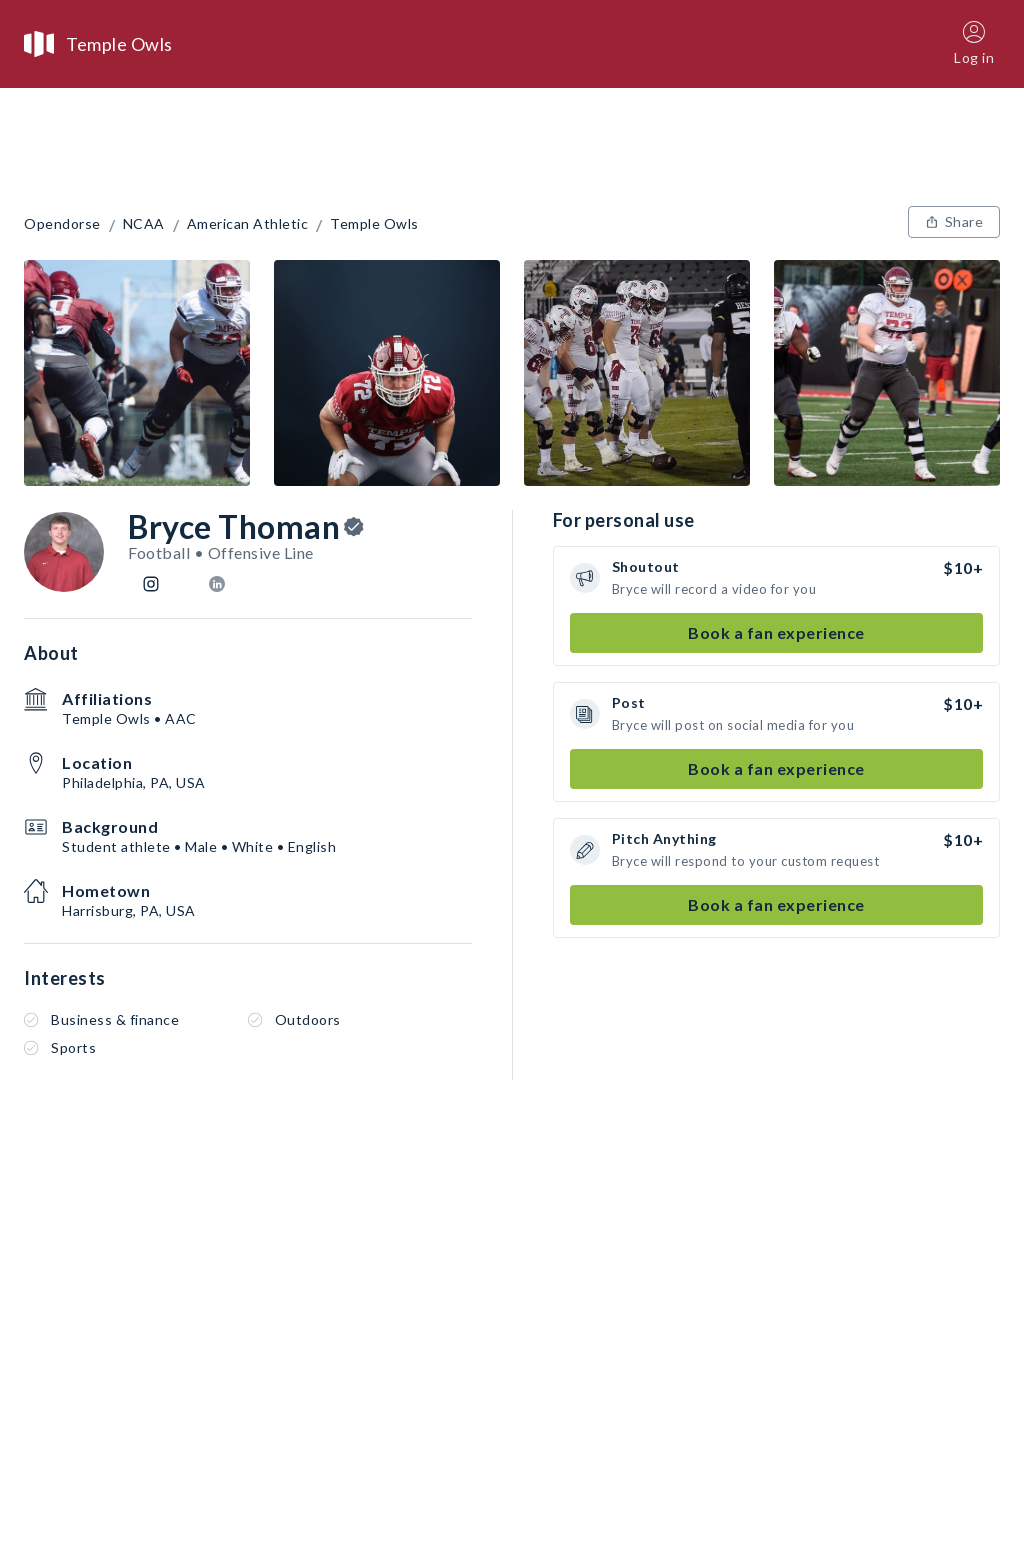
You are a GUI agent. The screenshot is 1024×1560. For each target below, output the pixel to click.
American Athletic (248, 224)
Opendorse (62, 224)
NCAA (144, 224)
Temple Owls (374, 224)
